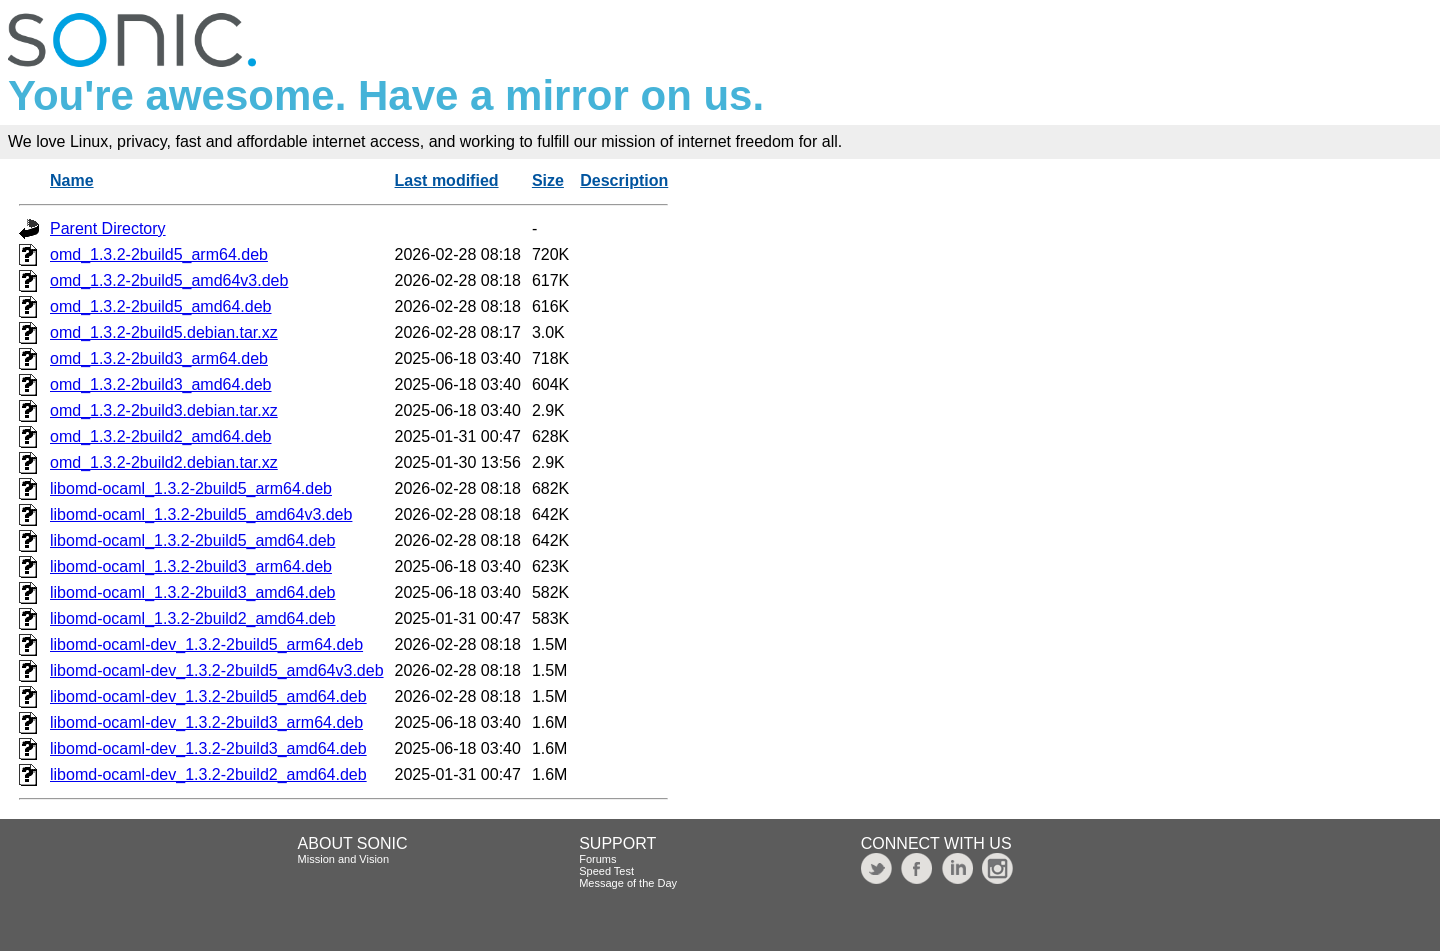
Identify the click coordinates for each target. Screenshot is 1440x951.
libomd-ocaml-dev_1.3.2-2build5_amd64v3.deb (217, 670)
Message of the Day (628, 883)
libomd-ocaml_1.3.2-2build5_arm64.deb (191, 488)
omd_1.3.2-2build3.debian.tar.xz (164, 410)
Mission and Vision (344, 859)
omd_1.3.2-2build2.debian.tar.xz (164, 462)
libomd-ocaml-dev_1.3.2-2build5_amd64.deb (208, 696)
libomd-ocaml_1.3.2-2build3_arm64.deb (191, 566)
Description (624, 180)
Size (548, 180)
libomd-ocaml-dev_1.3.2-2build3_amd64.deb (208, 748)
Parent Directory (108, 228)
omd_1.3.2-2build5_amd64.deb (161, 306)
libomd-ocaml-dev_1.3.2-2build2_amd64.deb (208, 774)
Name (72, 180)
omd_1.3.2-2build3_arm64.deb (159, 358)
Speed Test (606, 871)
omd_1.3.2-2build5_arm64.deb (159, 254)
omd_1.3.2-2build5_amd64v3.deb (169, 280)
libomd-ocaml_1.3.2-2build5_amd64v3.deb (201, 514)
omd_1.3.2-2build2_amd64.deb (161, 436)
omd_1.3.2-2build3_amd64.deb (161, 384)
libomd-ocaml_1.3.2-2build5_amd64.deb (193, 540)
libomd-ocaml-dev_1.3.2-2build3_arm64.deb (206, 722)
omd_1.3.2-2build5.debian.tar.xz (164, 332)
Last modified (447, 180)
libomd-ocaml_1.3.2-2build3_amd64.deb (193, 592)
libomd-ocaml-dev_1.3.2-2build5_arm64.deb (206, 644)
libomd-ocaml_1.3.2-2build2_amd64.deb (193, 618)
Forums (597, 859)
